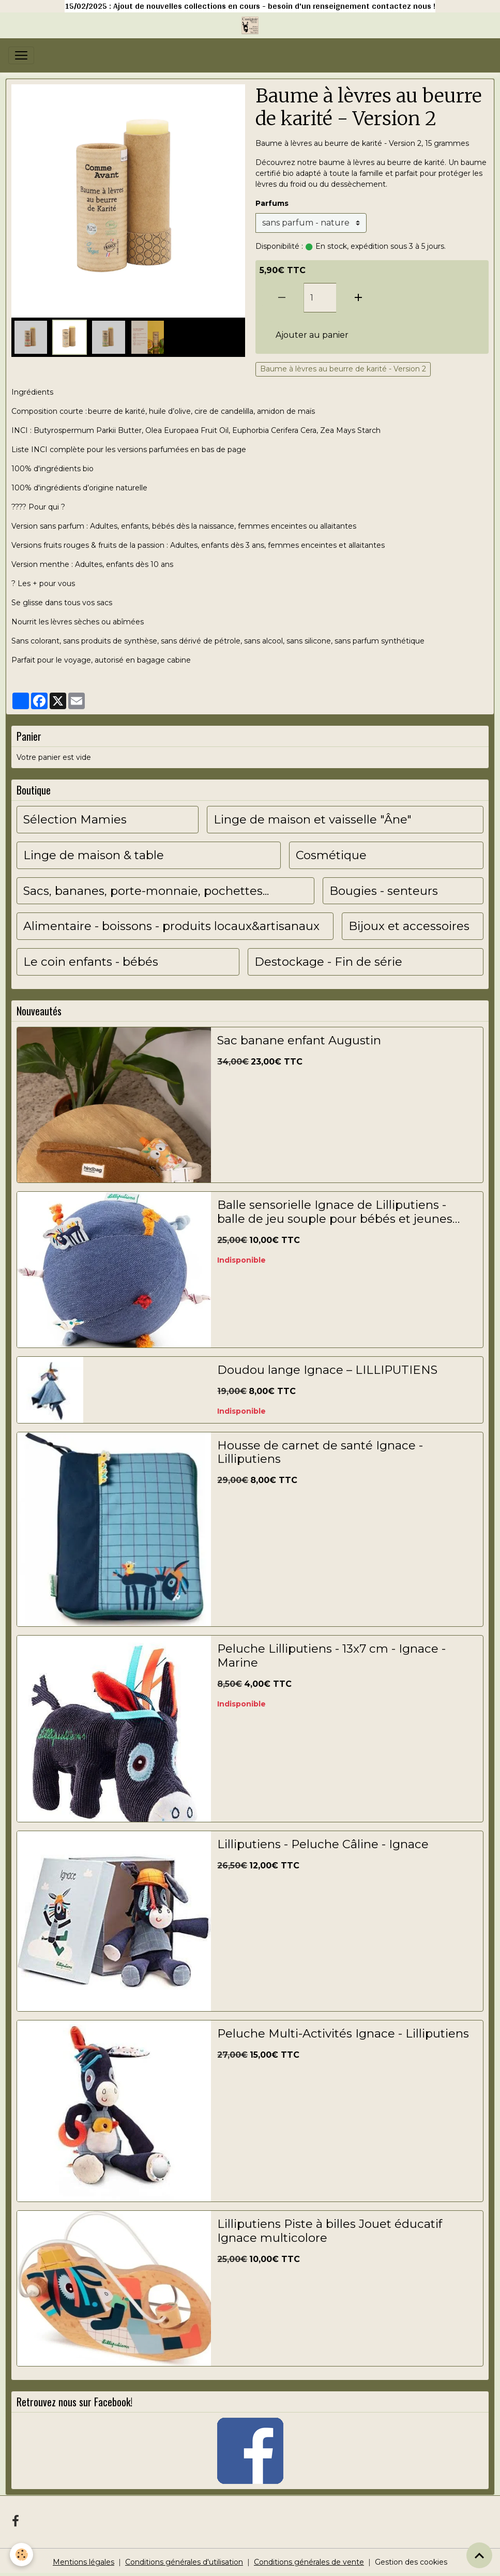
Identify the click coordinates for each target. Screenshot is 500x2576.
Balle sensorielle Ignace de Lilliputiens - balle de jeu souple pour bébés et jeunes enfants (334, 1212)
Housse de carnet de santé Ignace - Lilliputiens (320, 1452)
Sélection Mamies (75, 820)
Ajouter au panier (312, 335)
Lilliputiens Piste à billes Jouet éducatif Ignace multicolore (329, 2231)
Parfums (272, 203)
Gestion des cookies (411, 2562)
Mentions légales (83, 2562)
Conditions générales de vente (309, 2562)
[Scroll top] (479, 2555)
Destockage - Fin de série (328, 962)
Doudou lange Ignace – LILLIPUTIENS (327, 1370)
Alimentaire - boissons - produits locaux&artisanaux (171, 926)
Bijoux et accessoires (409, 926)
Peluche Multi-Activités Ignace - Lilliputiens (343, 2034)
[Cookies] (22, 2554)
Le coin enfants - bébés (90, 962)
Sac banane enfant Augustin (299, 1040)
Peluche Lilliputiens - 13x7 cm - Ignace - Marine (331, 1656)
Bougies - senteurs (383, 891)
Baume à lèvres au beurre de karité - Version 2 (343, 368)
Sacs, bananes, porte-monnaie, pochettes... (146, 891)
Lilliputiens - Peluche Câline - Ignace (323, 1844)
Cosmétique (331, 855)
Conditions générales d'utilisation (184, 2562)
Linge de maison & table (93, 855)
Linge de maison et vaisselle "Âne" (313, 820)
